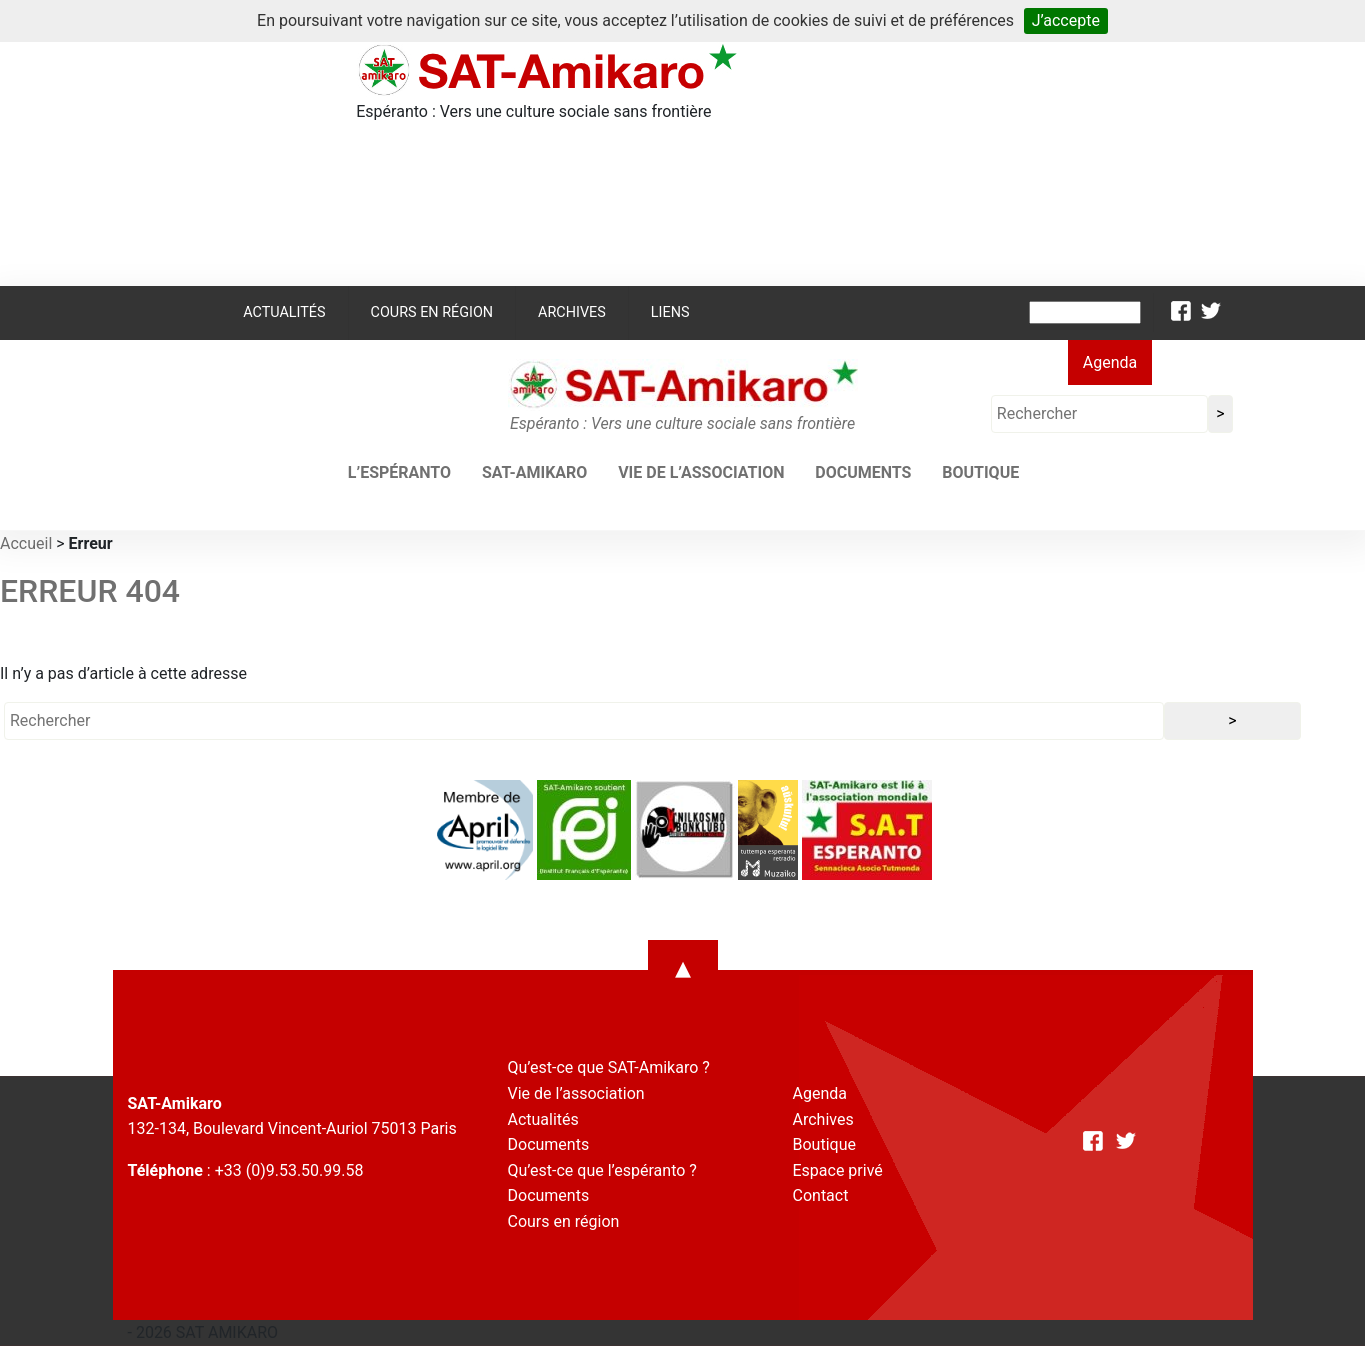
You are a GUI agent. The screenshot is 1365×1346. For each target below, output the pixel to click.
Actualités (284, 312)
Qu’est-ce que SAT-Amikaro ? (609, 1067)
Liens (670, 312)
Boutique (980, 472)
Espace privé (838, 1170)
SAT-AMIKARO (534, 472)
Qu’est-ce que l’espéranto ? (602, 1170)
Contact (821, 1195)
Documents (863, 472)
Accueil (26, 543)
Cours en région (432, 312)
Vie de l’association (701, 472)
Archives (572, 312)
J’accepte (1066, 20)
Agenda (1110, 362)
